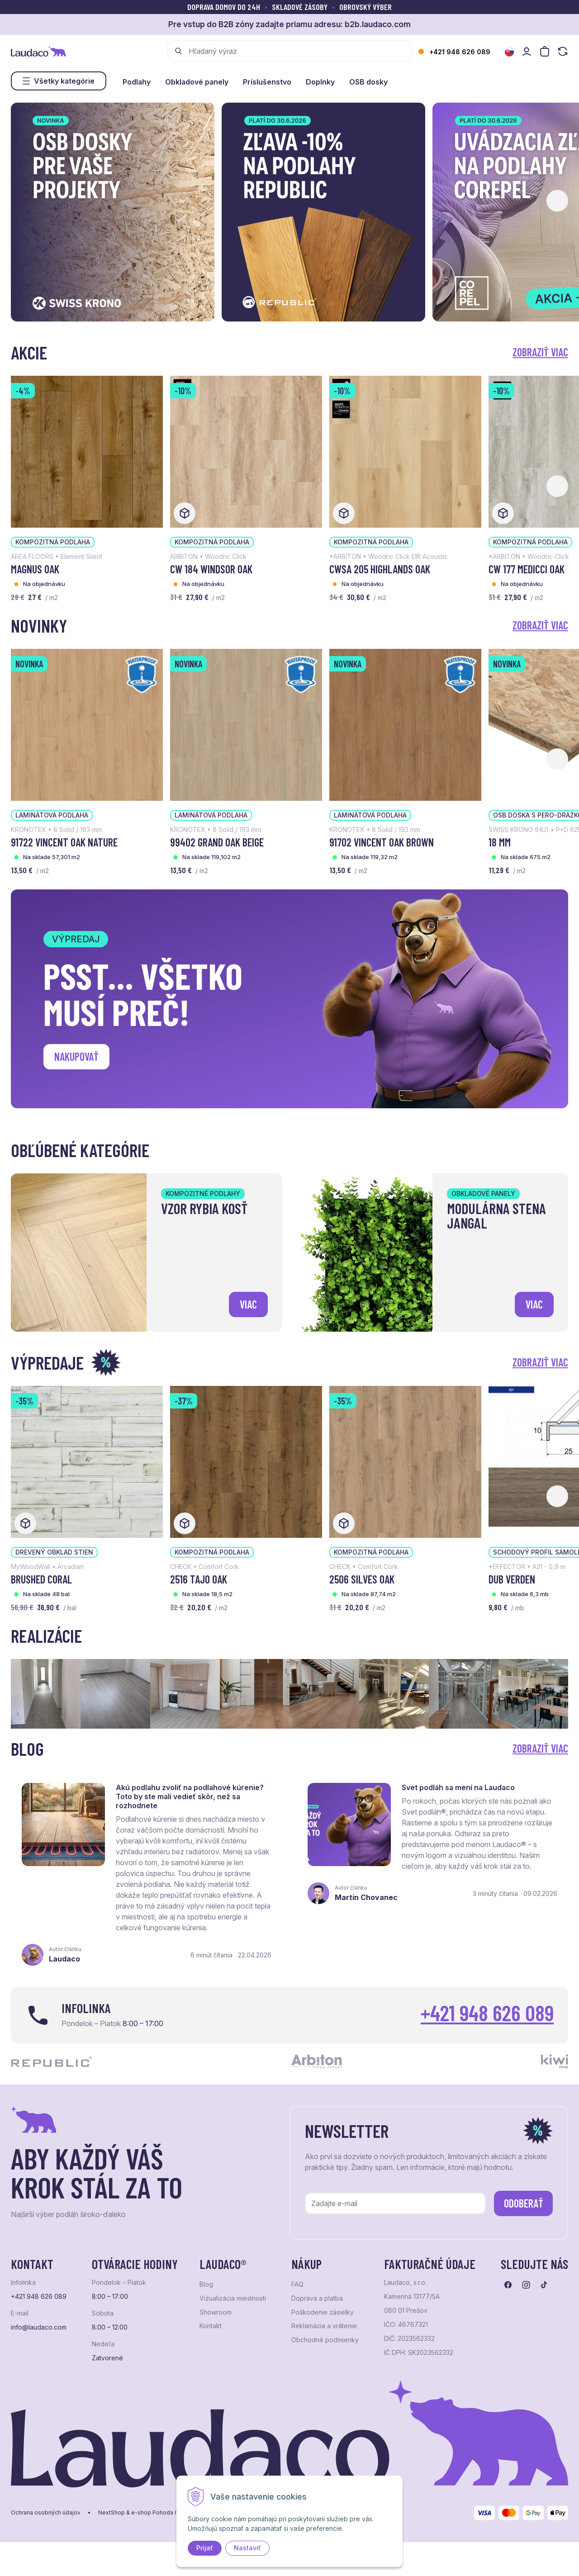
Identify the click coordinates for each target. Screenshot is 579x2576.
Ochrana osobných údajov (46, 2512)
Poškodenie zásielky (322, 2312)
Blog (206, 2284)
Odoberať (523, 2203)
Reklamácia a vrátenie (324, 2326)
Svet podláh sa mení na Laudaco (458, 1787)
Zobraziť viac (540, 352)
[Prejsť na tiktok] (544, 2285)
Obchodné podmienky (325, 2340)
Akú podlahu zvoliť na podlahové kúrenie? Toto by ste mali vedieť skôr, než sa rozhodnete (190, 1796)
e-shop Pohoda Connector (167, 2512)
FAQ (297, 2284)
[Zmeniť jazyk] (509, 52)
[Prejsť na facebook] (508, 2285)
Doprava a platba (317, 2298)
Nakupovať (76, 1056)
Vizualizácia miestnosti (232, 2298)
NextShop (111, 2512)
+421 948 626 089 (459, 52)
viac (248, 1304)
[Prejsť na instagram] (526, 2285)
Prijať (204, 2548)
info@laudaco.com (38, 2327)
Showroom (215, 2312)
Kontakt (210, 2326)
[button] (557, 201)
